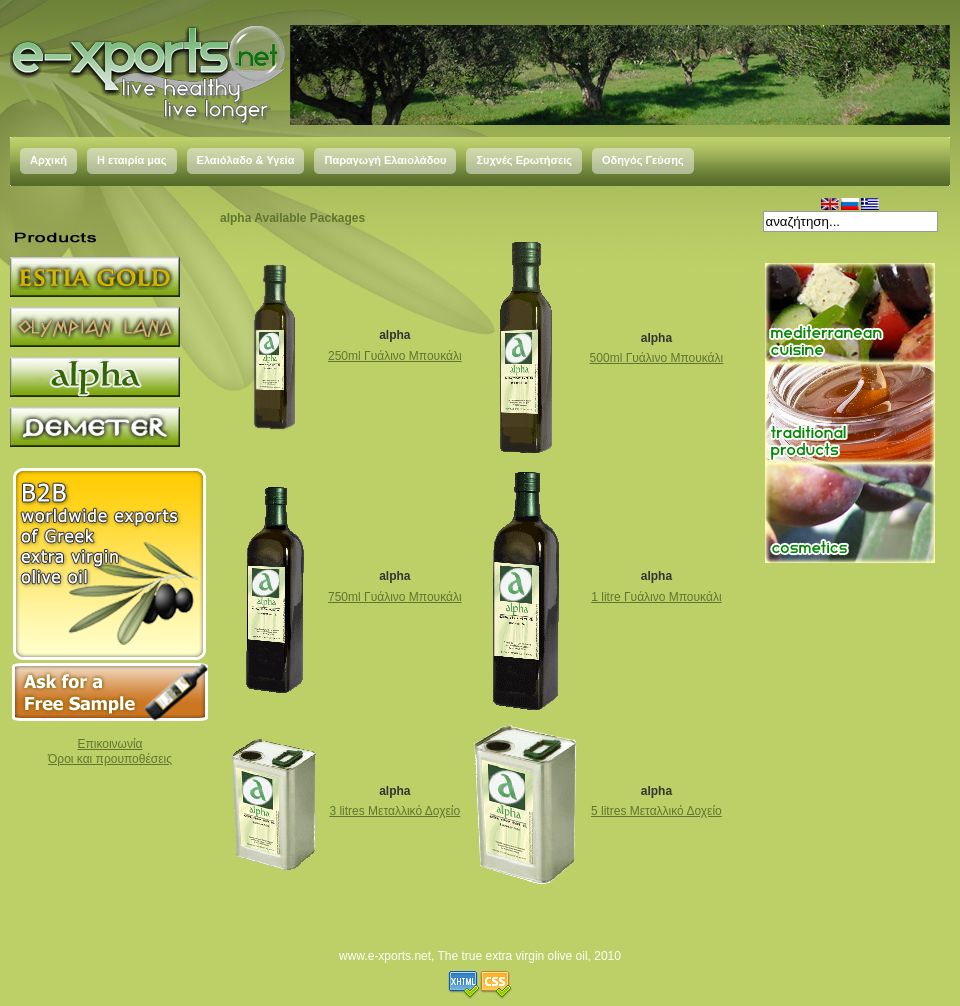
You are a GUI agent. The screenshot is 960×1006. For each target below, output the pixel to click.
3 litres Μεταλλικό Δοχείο (394, 811)
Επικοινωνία (109, 744)
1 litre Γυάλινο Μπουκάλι (656, 597)
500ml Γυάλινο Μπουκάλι (657, 358)
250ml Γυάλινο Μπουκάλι (395, 356)
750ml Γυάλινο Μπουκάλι (395, 597)
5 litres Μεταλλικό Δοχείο (656, 811)
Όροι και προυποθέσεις (110, 759)
